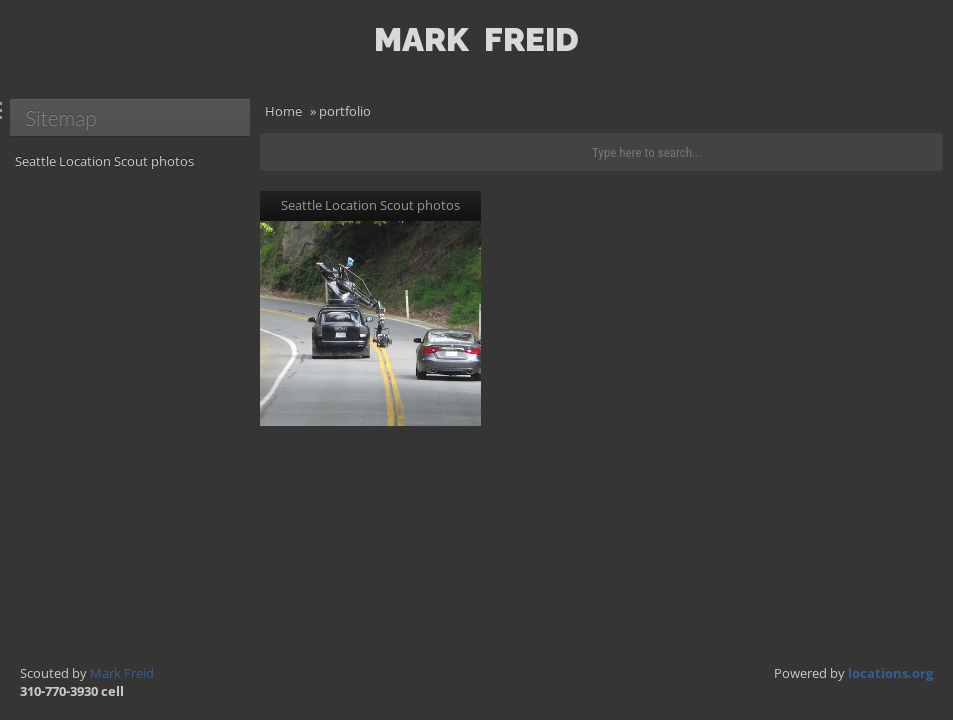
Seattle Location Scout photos (104, 161)
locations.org (890, 673)
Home (283, 111)
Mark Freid (122, 673)
